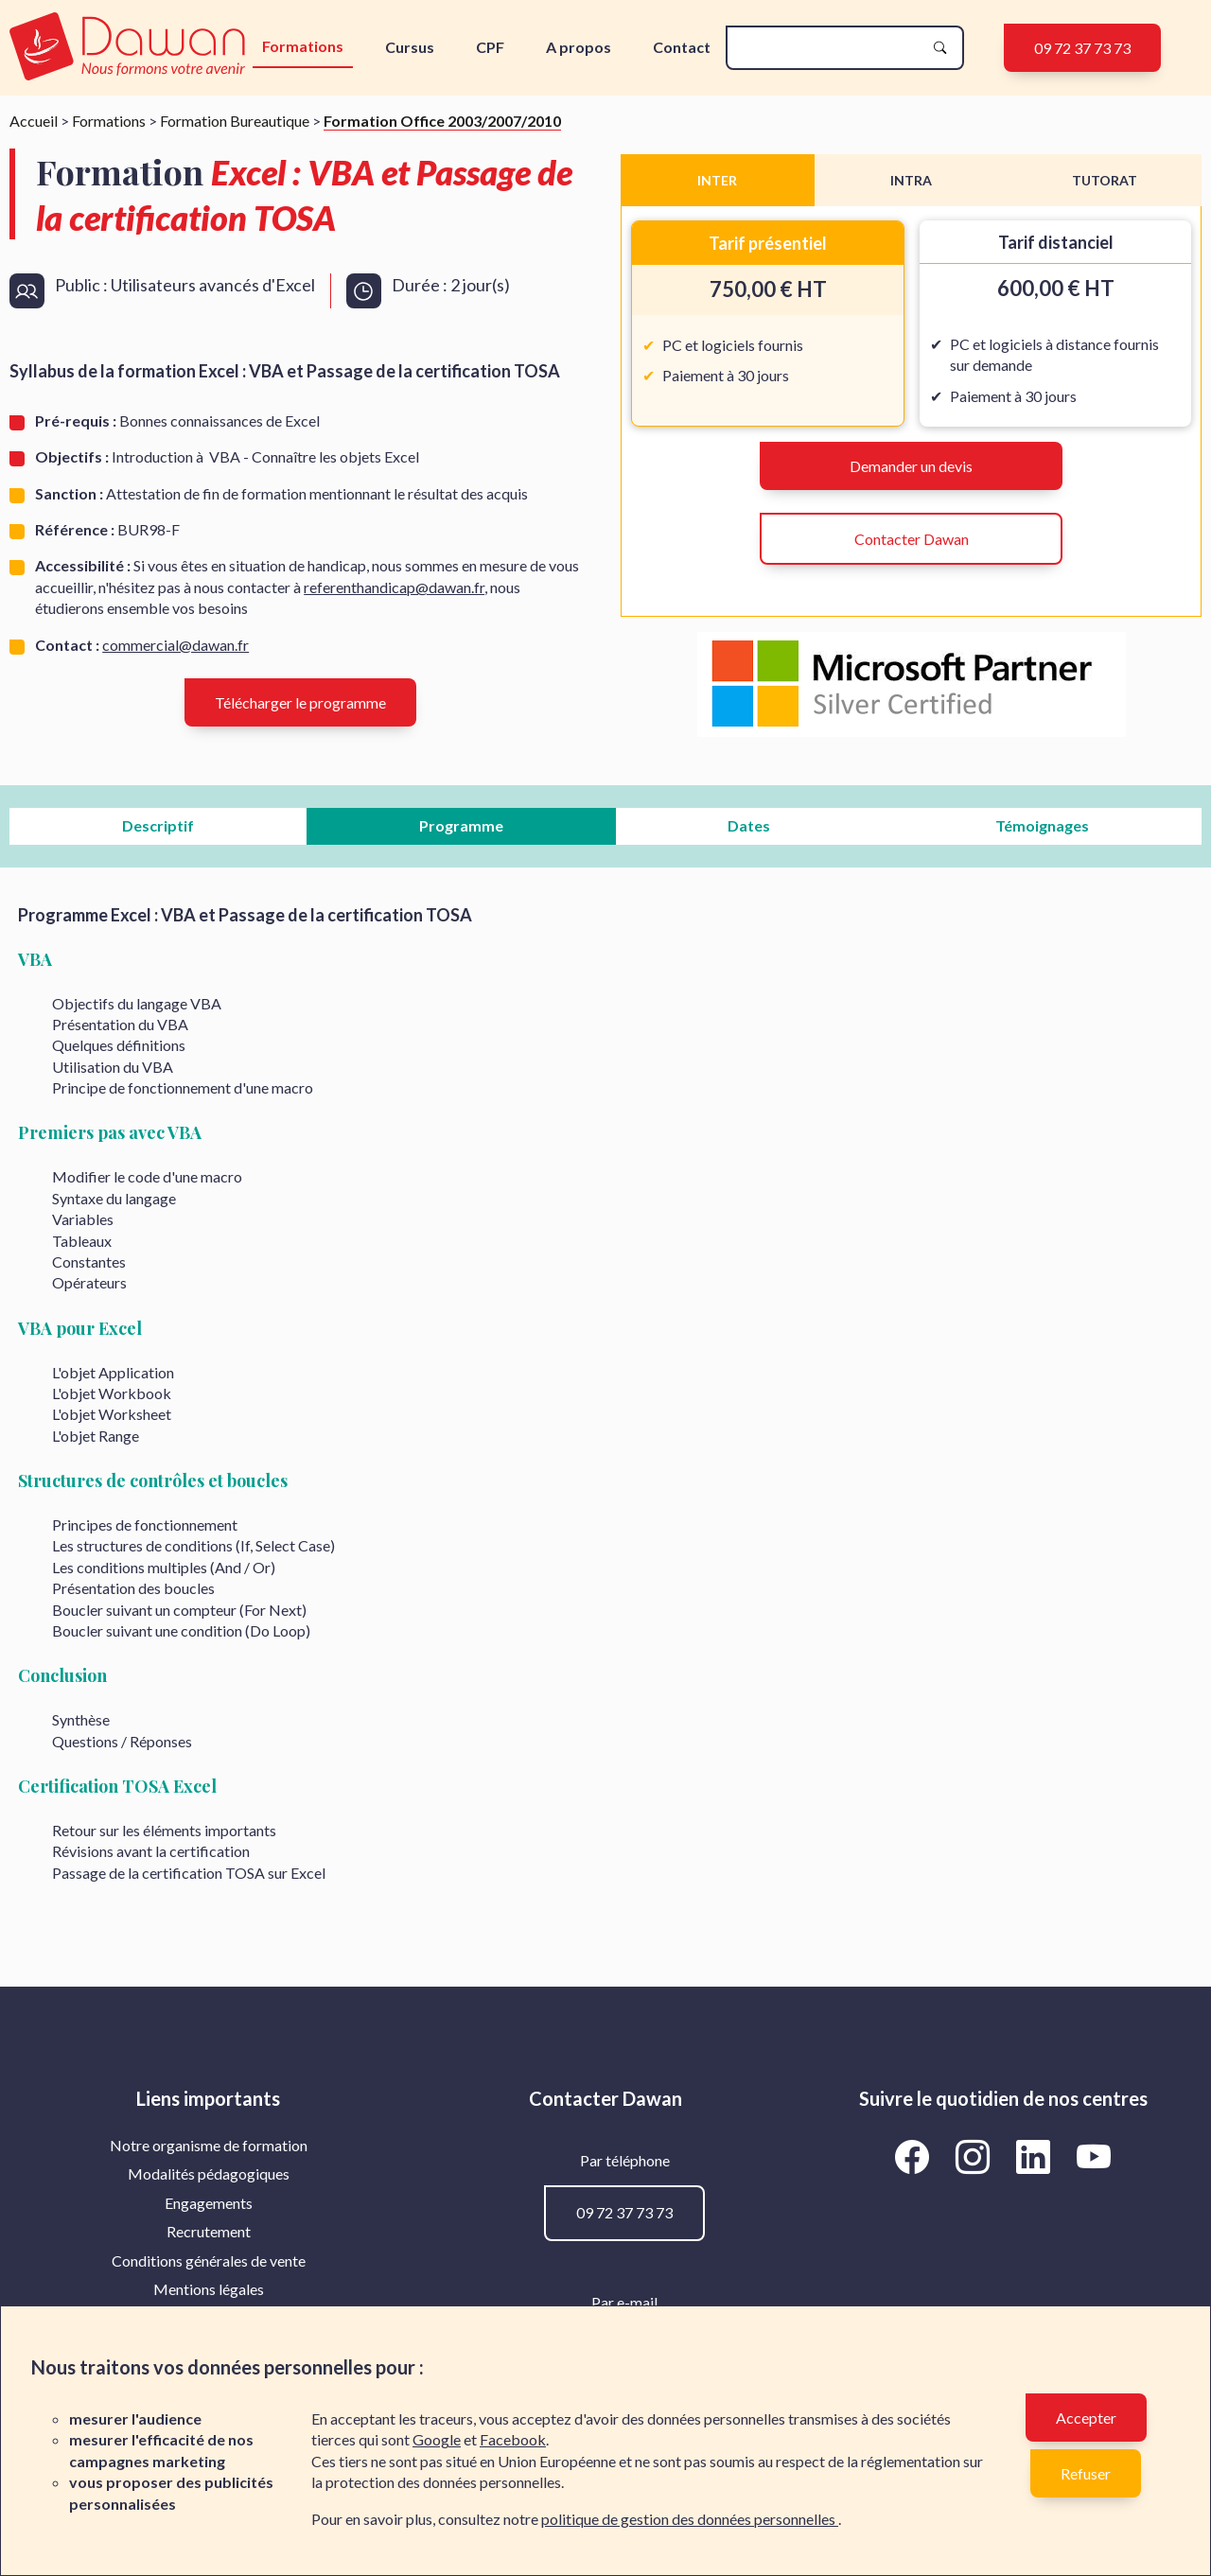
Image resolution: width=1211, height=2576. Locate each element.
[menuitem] (208, 2145)
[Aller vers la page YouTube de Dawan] (1094, 2156)
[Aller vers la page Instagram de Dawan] (976, 2156)
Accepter (1086, 2418)
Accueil (33, 121)
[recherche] (829, 47)
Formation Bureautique (234, 121)
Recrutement (209, 2231)
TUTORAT (1104, 180)
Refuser (1086, 2473)
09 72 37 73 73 (1082, 48)
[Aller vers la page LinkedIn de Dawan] (1037, 2156)
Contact (682, 47)
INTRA (911, 180)
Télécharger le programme (300, 702)
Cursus (409, 47)
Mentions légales (208, 2289)
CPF (490, 47)
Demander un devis (911, 466)
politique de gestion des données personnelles (689, 2519)
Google (436, 2439)
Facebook (513, 2439)
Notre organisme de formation (208, 2145)
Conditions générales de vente (209, 2260)
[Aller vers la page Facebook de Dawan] (916, 2156)
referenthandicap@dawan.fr (394, 587)
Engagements (209, 2203)
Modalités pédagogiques (209, 2173)
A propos (578, 47)
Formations (302, 46)
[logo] (128, 47)
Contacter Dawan (911, 539)
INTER (717, 180)
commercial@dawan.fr (175, 645)
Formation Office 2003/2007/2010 (442, 121)
